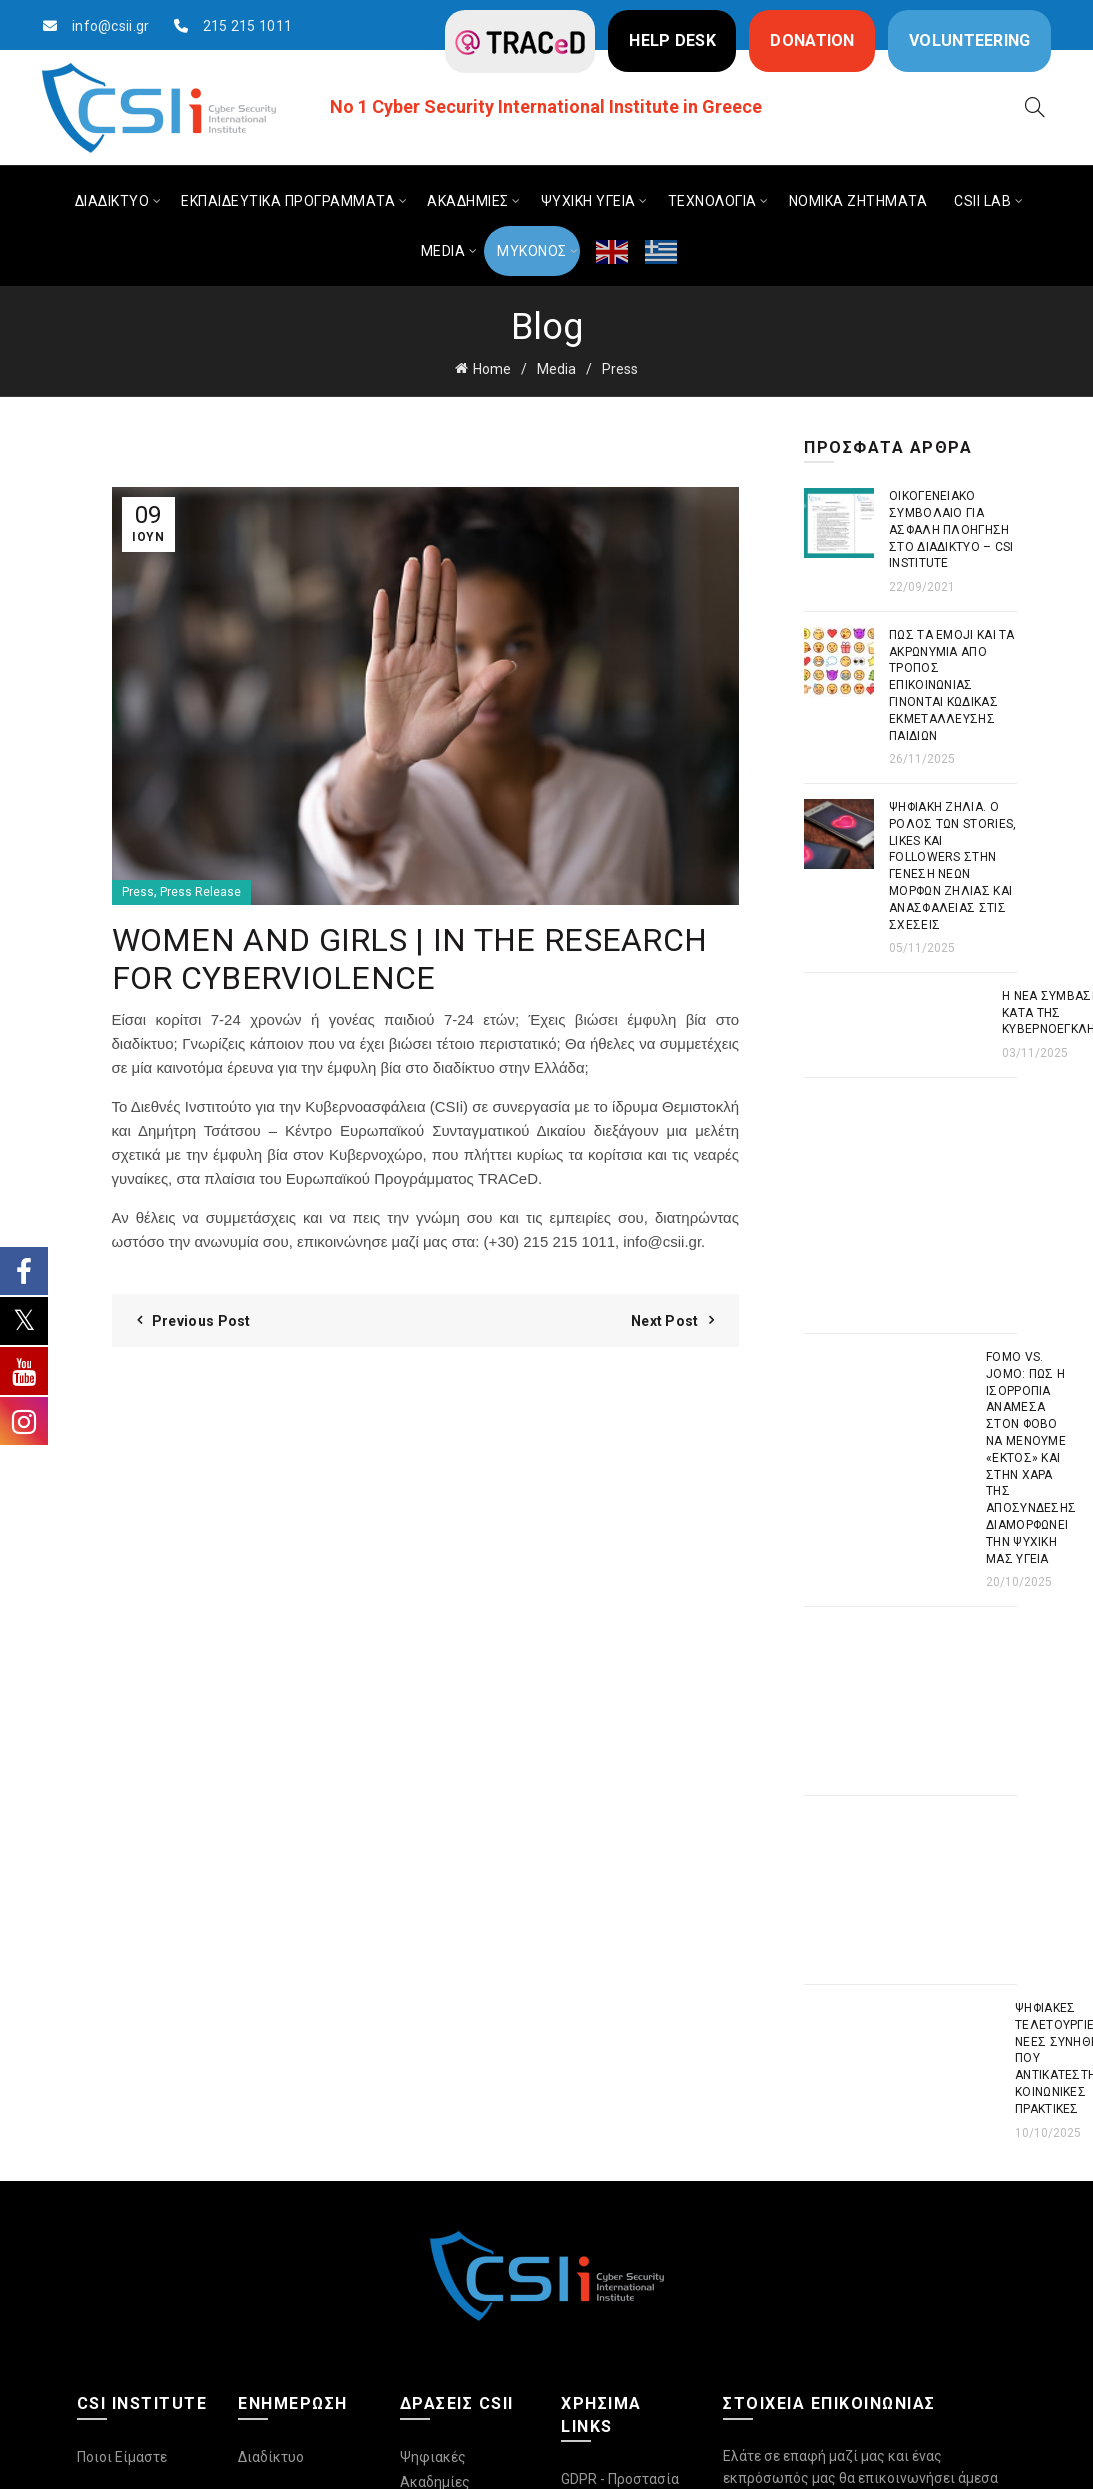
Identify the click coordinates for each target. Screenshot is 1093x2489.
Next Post (665, 1321)
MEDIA (443, 251)
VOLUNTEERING (970, 40)
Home (492, 369)
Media (556, 369)
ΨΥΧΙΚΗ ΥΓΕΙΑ (588, 201)
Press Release (200, 892)
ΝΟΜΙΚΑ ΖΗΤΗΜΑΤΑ (858, 201)
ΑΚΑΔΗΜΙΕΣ (468, 201)
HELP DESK (672, 40)
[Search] (1035, 107)
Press (620, 369)
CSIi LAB (982, 201)
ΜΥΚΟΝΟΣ (532, 251)
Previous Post (201, 1321)
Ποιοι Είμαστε (122, 2457)
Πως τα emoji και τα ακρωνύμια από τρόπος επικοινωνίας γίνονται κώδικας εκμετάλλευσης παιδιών (952, 685)
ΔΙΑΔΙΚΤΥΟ (112, 201)
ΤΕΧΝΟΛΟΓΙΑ (712, 201)
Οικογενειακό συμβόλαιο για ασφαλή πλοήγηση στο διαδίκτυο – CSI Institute (951, 529)
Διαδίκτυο (271, 2457)
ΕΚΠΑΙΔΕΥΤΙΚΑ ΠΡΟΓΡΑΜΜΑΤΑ (288, 201)
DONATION (812, 40)
